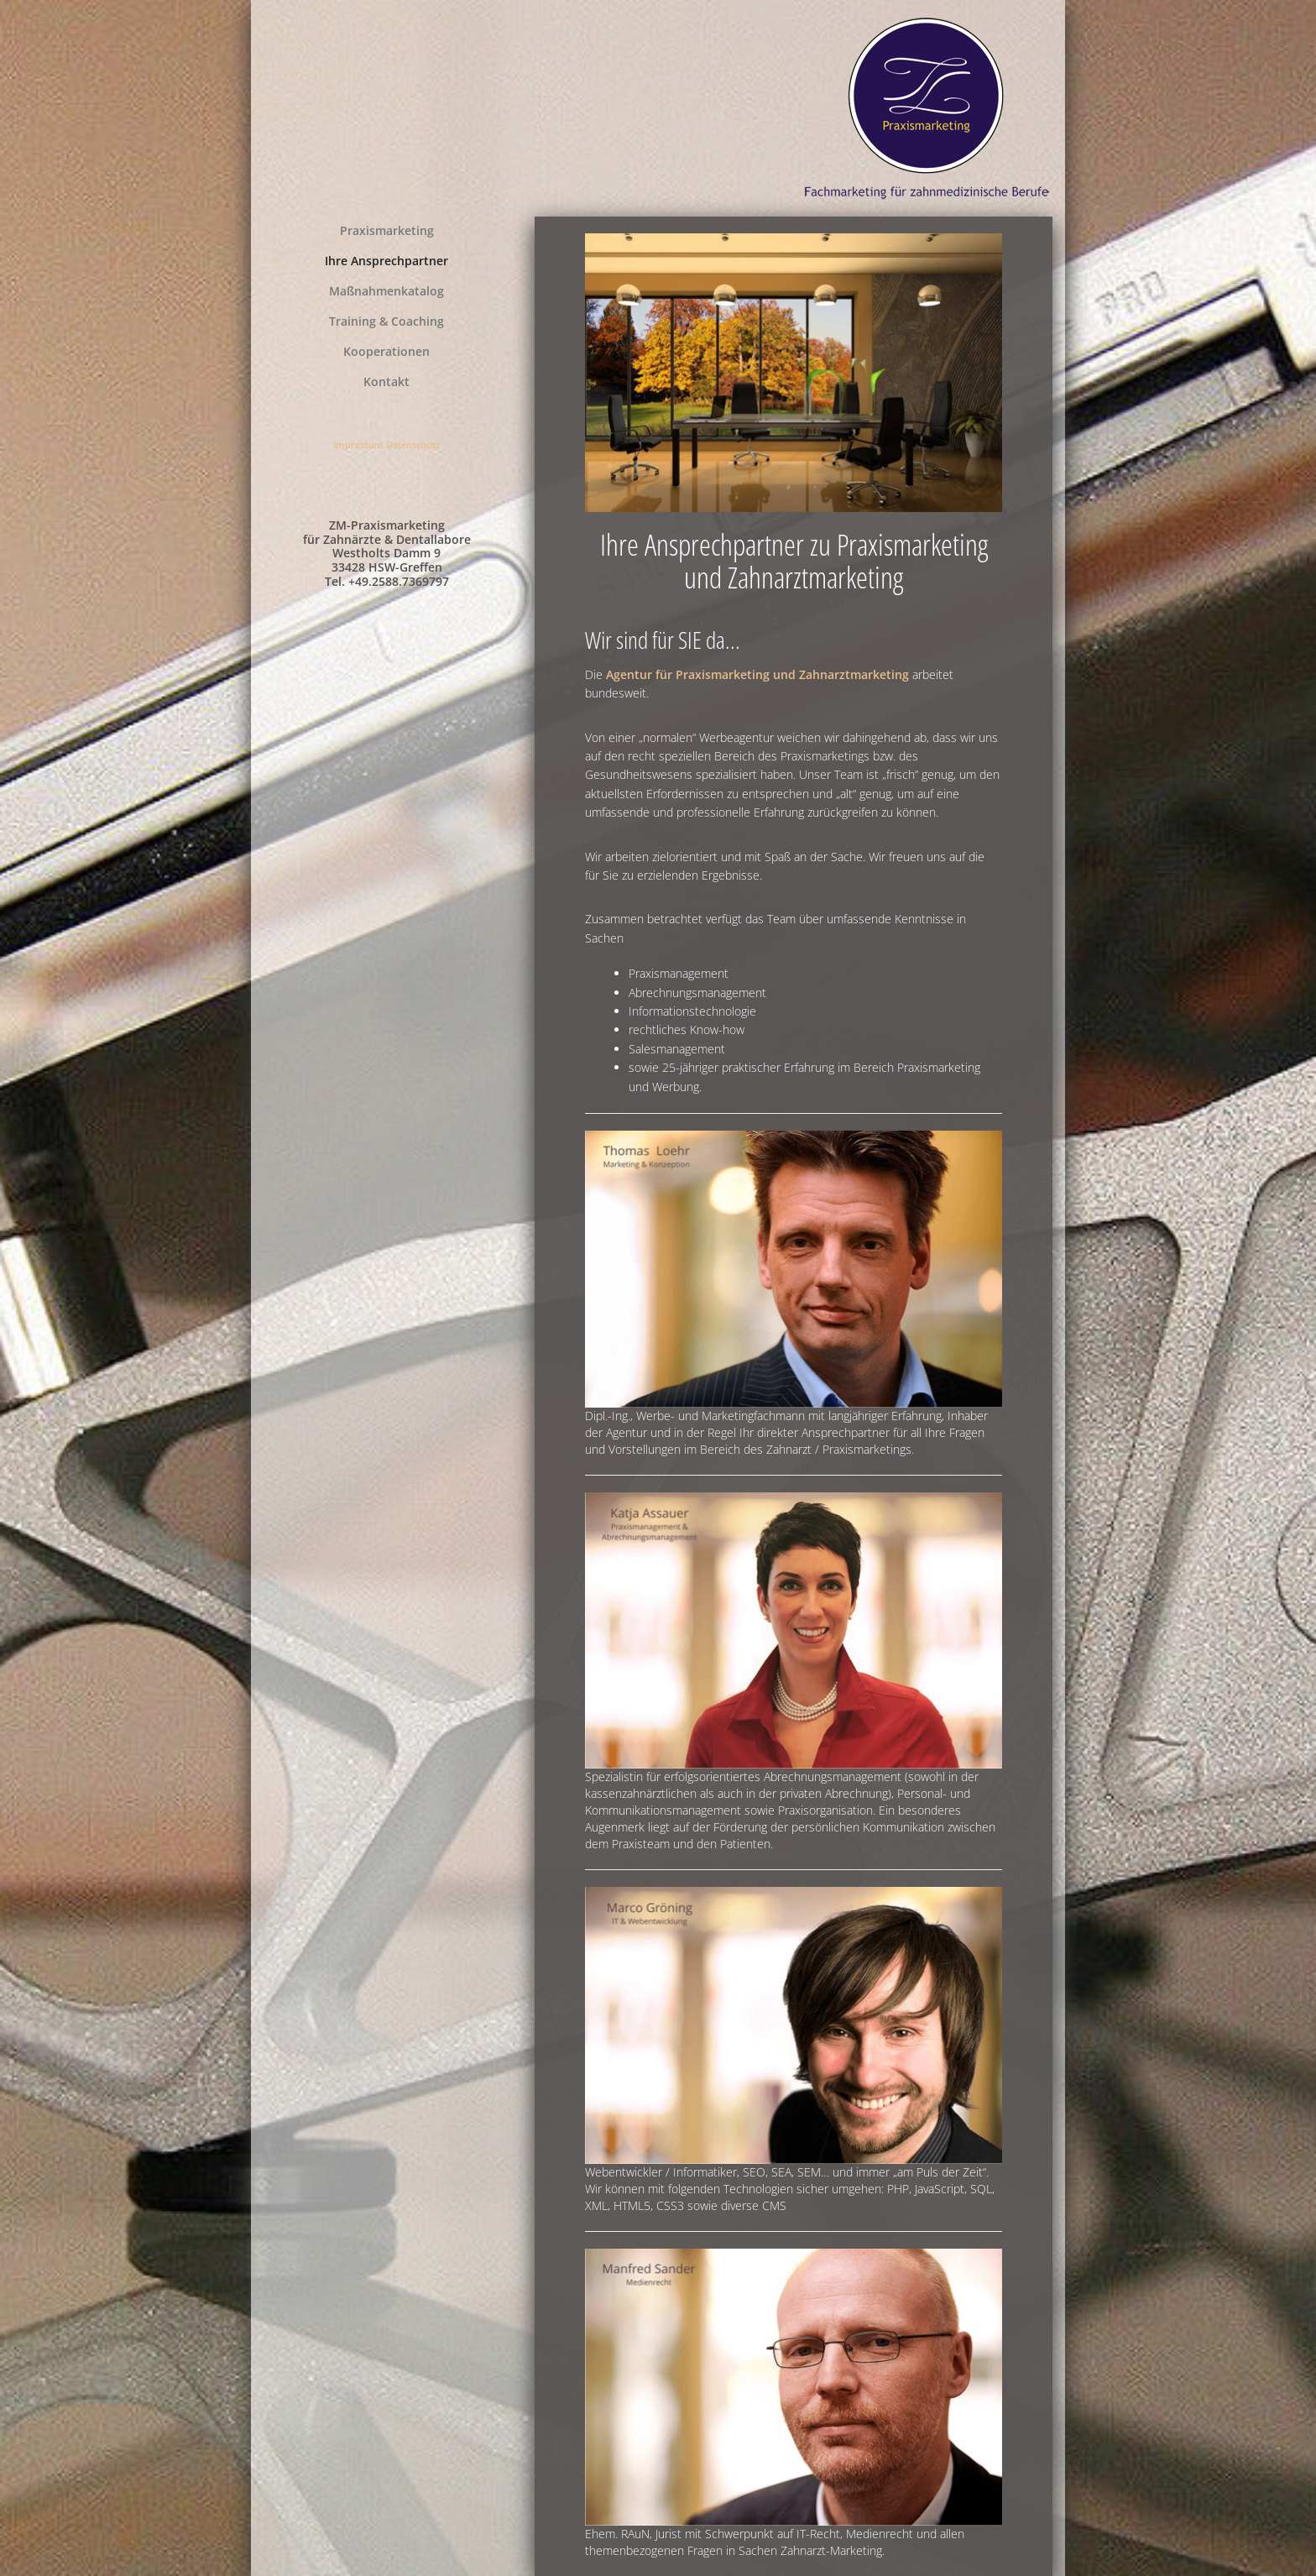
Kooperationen (386, 351)
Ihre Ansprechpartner (386, 261)
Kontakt (386, 381)
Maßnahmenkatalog (386, 291)
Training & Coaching (386, 321)
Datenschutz (413, 444)
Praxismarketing (387, 230)
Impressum (358, 444)
